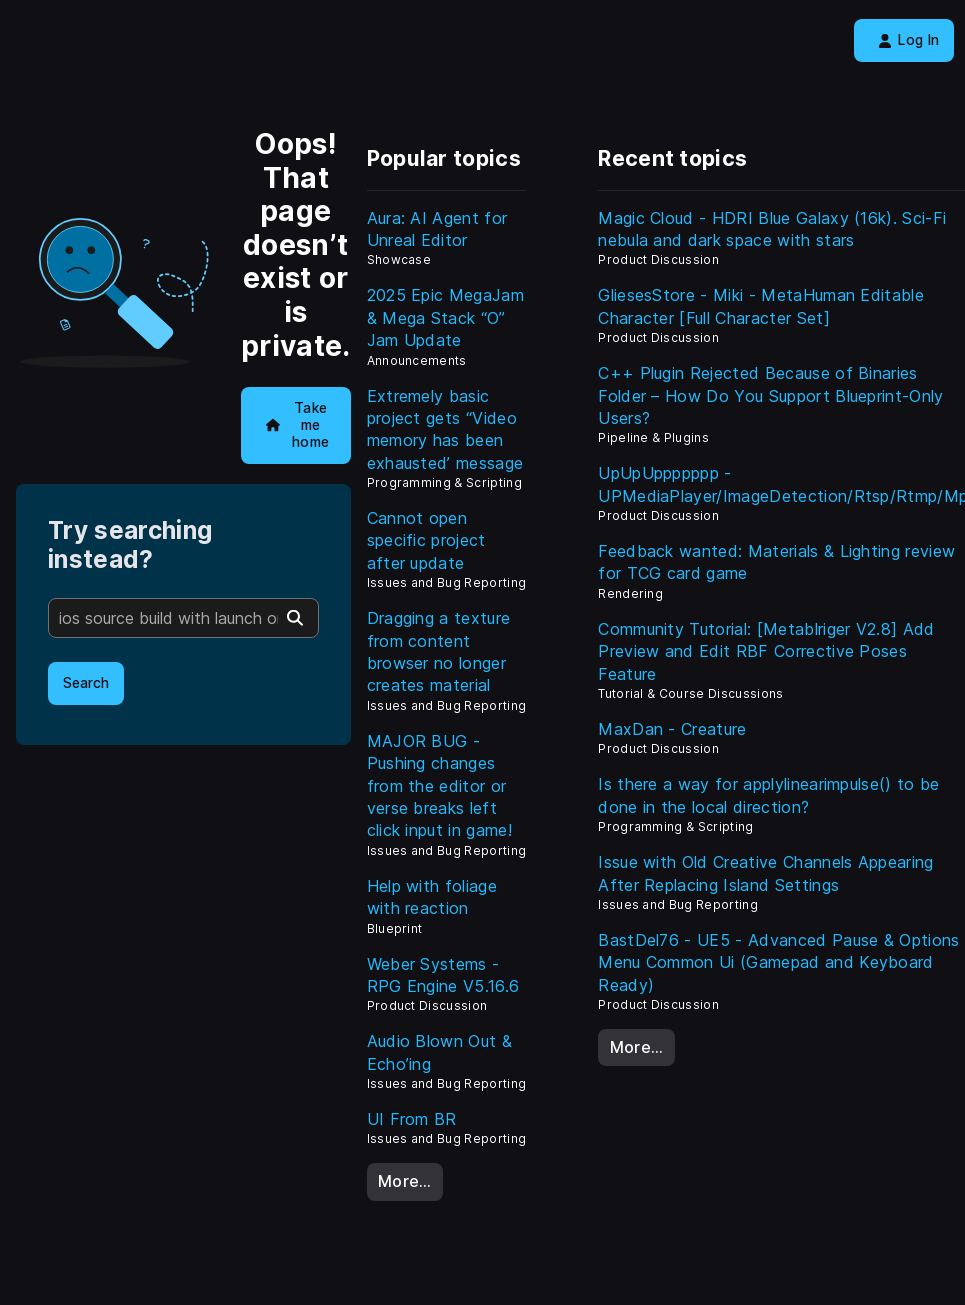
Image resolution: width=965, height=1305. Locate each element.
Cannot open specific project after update (426, 540)
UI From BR (412, 1119)
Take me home (298, 424)
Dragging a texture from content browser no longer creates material (439, 651)
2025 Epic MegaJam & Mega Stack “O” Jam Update (445, 317)
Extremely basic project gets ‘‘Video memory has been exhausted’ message (445, 429)
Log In (908, 40)
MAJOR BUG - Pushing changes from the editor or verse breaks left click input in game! (439, 786)
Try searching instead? (130, 545)
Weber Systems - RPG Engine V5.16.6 (443, 975)
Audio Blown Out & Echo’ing (439, 1052)
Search (86, 683)
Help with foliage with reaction (432, 897)
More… (405, 1181)
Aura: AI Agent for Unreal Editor (437, 229)
